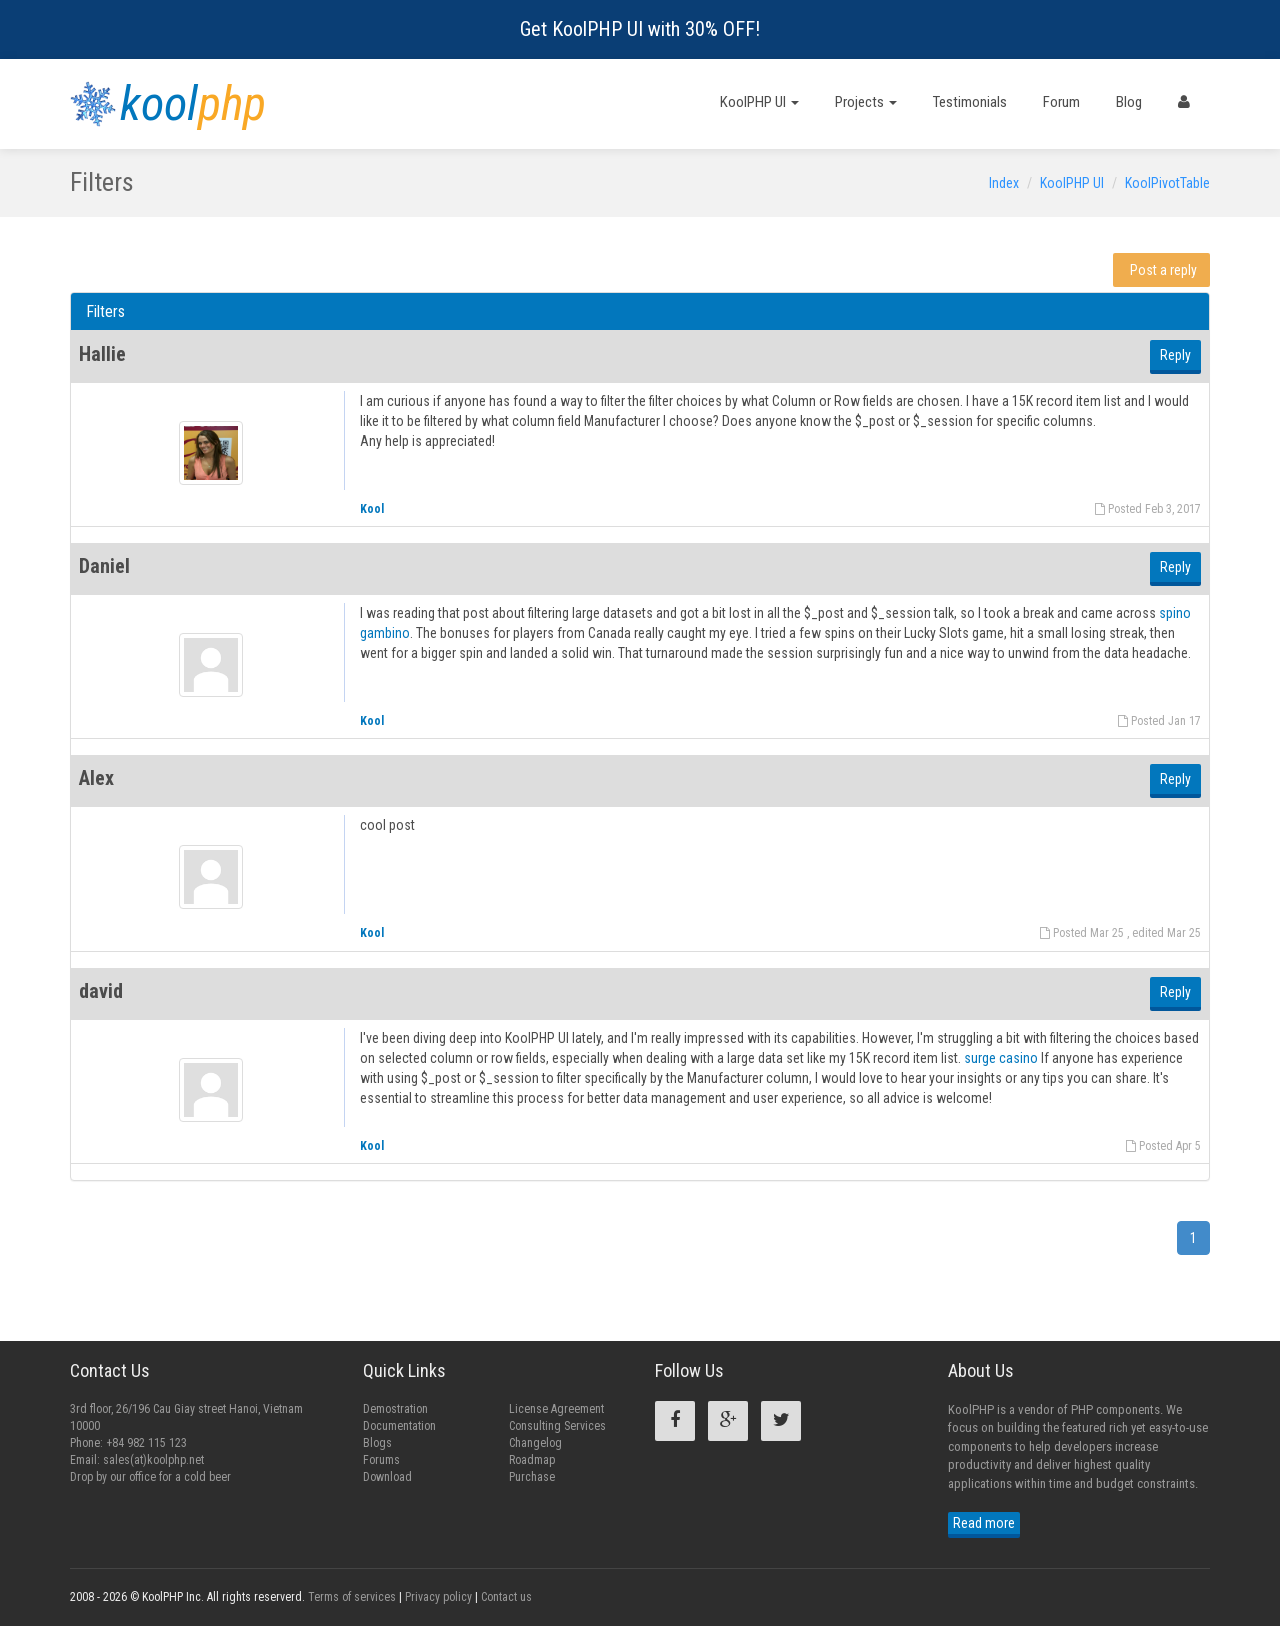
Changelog (535, 1443)
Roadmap (532, 1460)
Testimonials (970, 102)
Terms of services (352, 1597)
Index (1004, 183)
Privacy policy (438, 1597)
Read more (984, 1523)
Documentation (399, 1426)
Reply (1175, 355)
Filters (105, 311)
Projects (866, 102)
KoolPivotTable (1167, 183)
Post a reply (1163, 270)
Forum (1061, 102)
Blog (1129, 102)
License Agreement (556, 1409)
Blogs (377, 1443)
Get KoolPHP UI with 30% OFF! (640, 29)
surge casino (1001, 1058)
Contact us (506, 1597)
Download (387, 1477)
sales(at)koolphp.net (153, 1460)
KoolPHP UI (759, 102)
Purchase (532, 1477)
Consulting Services (557, 1426)
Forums (381, 1460)
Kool (372, 509)
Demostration (395, 1409)
